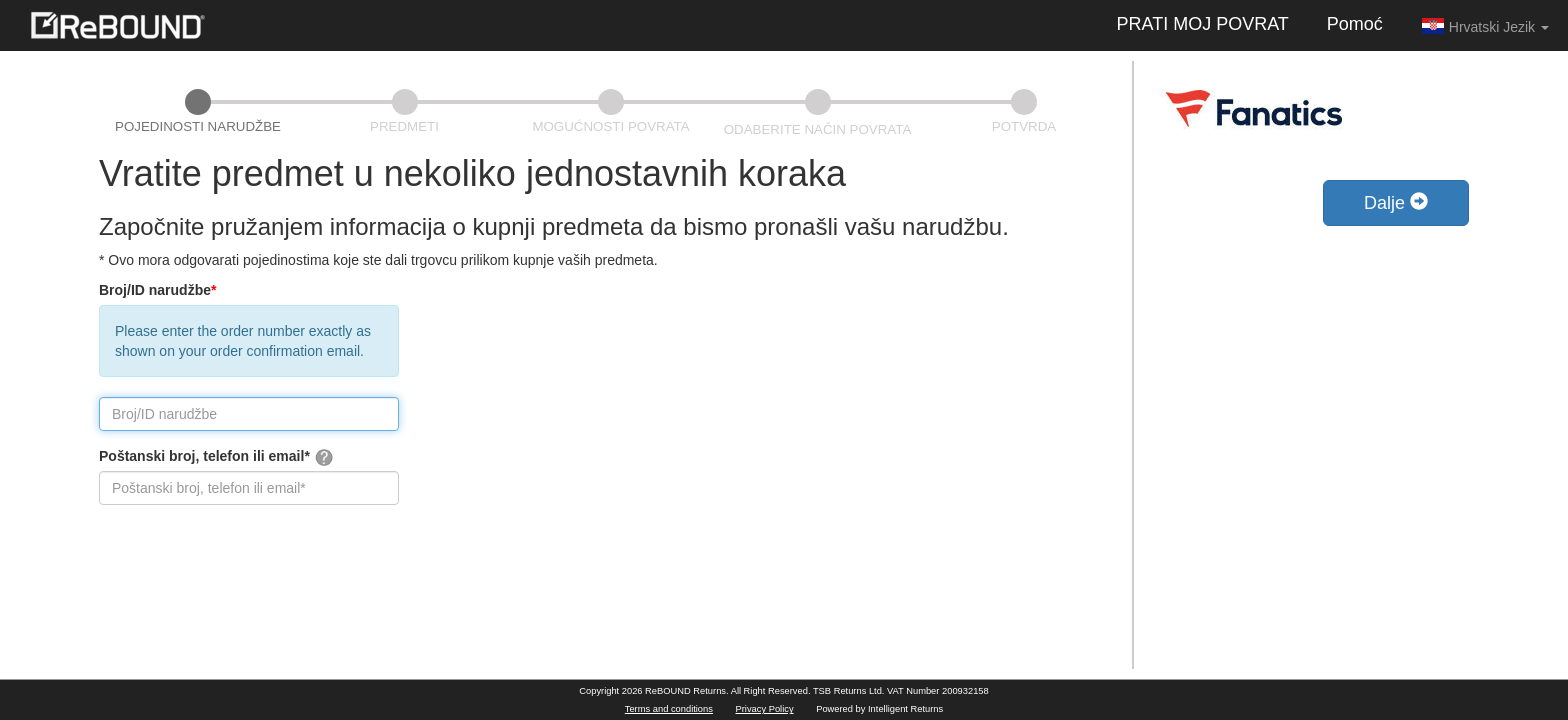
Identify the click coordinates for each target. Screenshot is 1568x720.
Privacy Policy (765, 709)
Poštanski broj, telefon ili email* (216, 457)
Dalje (1396, 202)
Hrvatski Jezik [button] (1485, 26)
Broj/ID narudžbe (157, 290)
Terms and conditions (669, 709)
